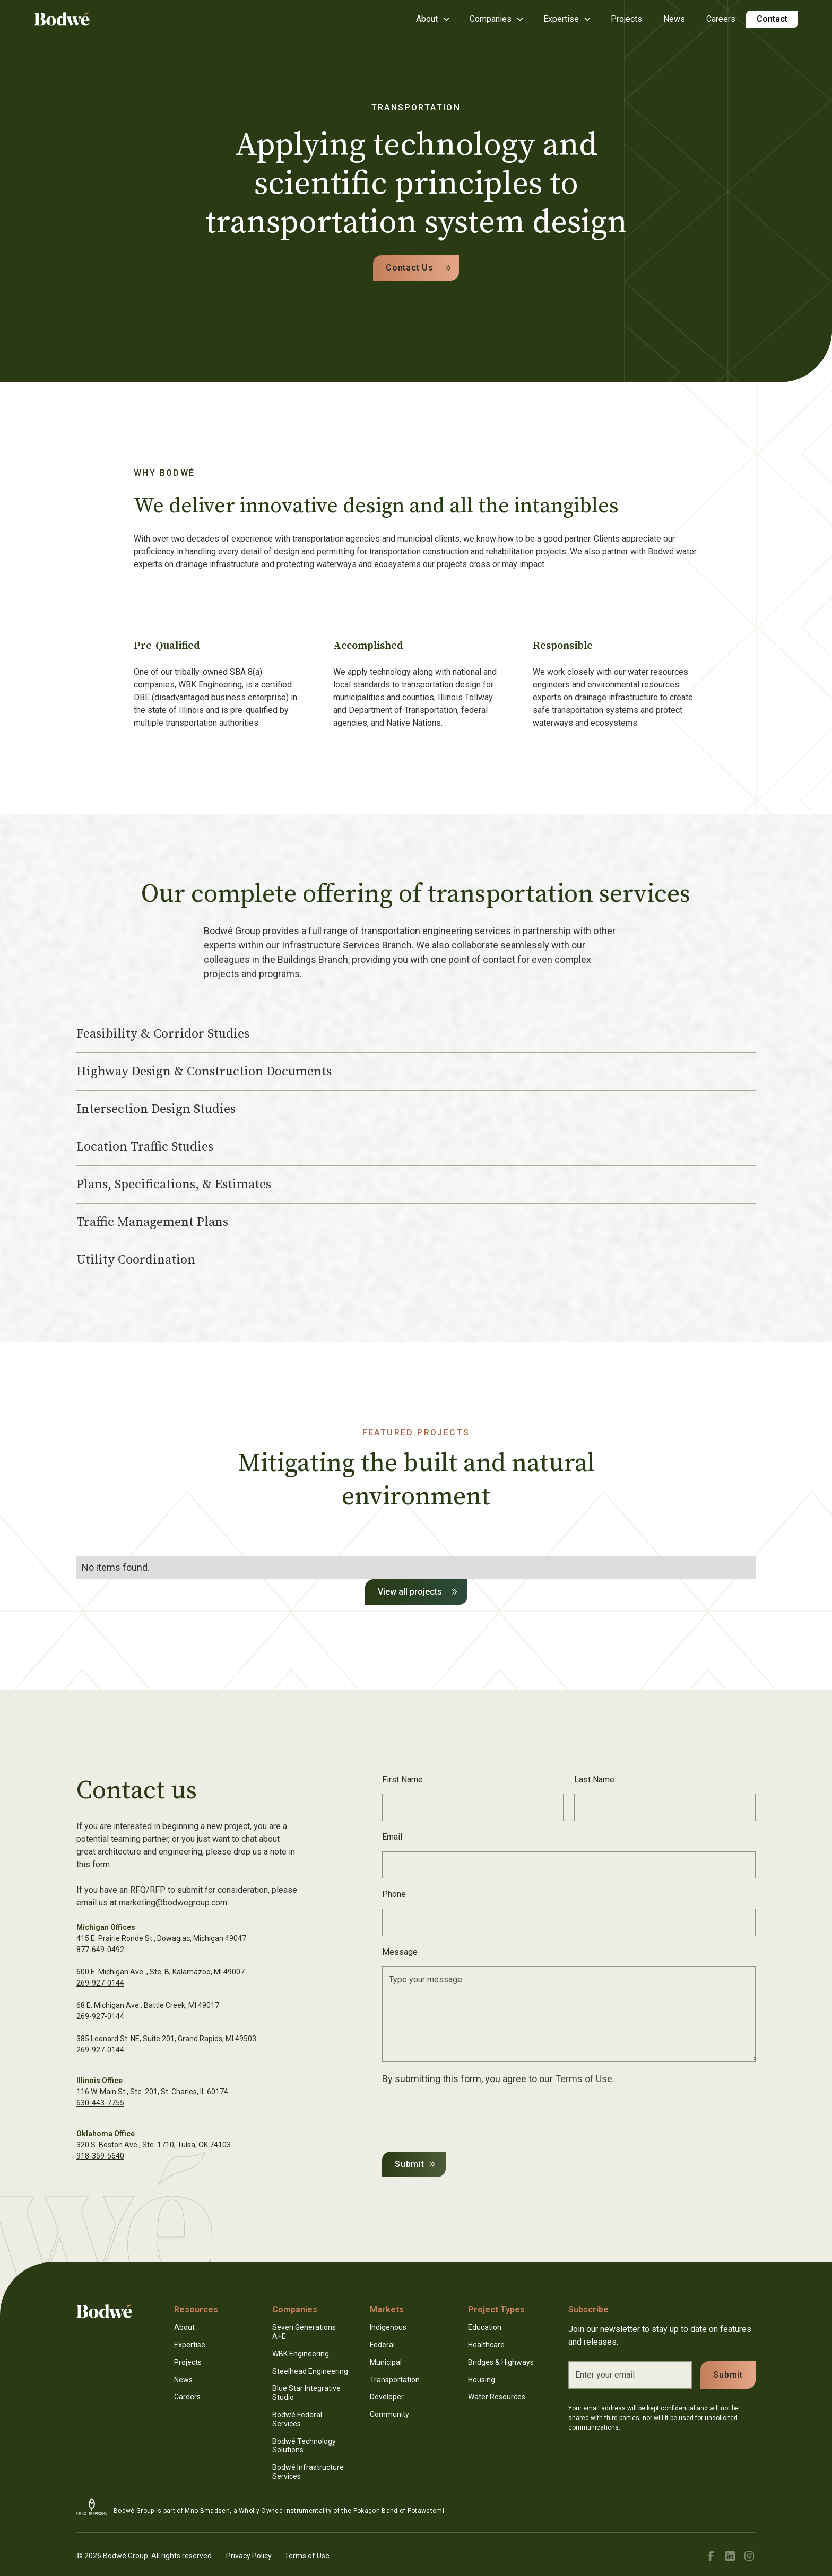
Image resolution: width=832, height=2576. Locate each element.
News (674, 19)
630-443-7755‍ (100, 2103)
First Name (402, 1779)
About (184, 2327)
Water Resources (496, 2396)
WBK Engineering (300, 2353)
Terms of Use (583, 2078)
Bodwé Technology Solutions (304, 2446)
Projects (626, 19)
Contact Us (410, 268)
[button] (432, 19)
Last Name (594, 1779)
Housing (481, 2379)
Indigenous (388, 2327)
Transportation (395, 2379)
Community (389, 2414)
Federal (382, 2344)
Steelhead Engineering (310, 2371)
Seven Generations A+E (304, 2331)
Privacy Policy (249, 2556)
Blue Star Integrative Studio (306, 2392)
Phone (394, 1894)
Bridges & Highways (501, 2362)
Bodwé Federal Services (297, 2419)
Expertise (189, 2344)
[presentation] (462, 2116)
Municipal (386, 2362)
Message (400, 1952)
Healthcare (486, 2344)
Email (392, 1837)
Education (484, 2327)
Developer (387, 2396)
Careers (720, 19)
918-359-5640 (100, 2156)
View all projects (410, 1592)
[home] (62, 19)
